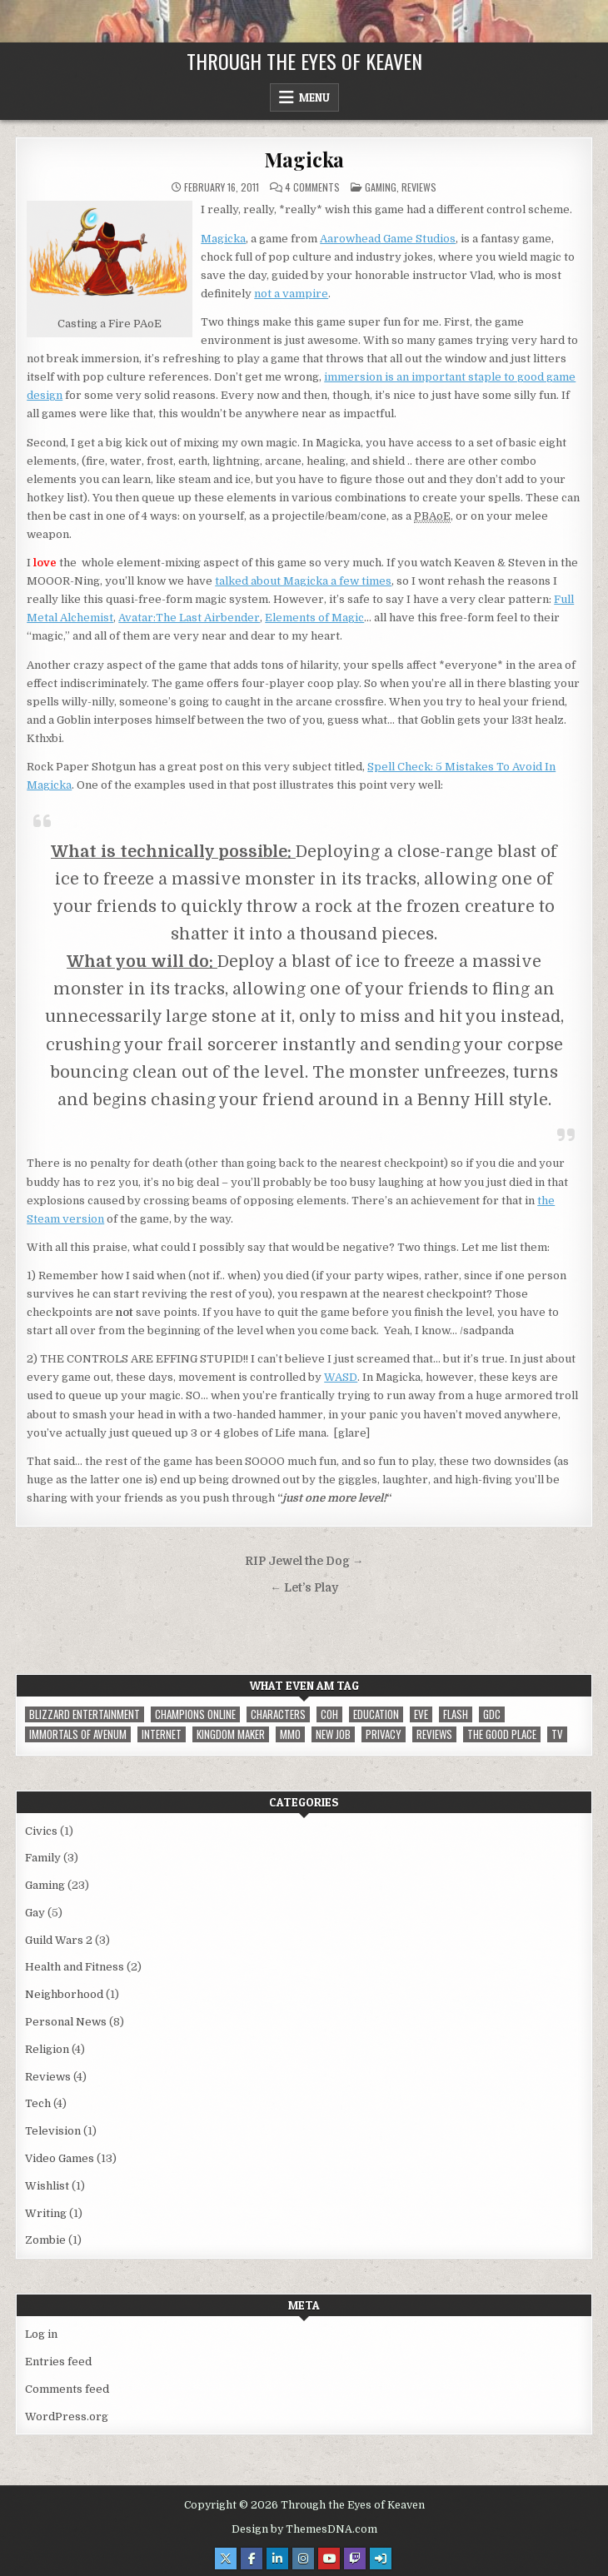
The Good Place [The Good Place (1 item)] (501, 1734)
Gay (35, 1912)
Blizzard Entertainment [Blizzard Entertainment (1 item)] (84, 1714)
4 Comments (312, 187)
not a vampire (291, 293)
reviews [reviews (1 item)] (434, 1734)
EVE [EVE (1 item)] (421, 1714)
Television (53, 2131)
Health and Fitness (74, 1967)
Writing (46, 2213)
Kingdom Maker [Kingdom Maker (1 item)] (231, 1734)
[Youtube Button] (329, 2558)
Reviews (418, 187)
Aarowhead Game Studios (388, 238)
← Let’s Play (304, 1588)
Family (43, 1857)
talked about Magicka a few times (303, 581)
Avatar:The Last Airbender (189, 617)
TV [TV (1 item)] (557, 1734)
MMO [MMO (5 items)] (290, 1734)
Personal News (66, 2021)
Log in (41, 2334)
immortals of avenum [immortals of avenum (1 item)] (78, 1734)
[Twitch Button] (355, 2558)
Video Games (59, 2158)
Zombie (45, 2240)
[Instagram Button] (303, 2558)
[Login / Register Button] (380, 2558)
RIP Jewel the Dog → (304, 1561)
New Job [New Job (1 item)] (333, 1734)
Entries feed (58, 2361)
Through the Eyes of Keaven (304, 61)
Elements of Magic (314, 617)
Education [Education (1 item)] (376, 1714)
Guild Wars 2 (58, 1940)
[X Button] (226, 2558)
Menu (314, 97)
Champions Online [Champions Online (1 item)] (195, 1714)
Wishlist (47, 2186)
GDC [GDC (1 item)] (492, 1714)
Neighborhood (64, 1994)
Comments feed (67, 2389)
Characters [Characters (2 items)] (278, 1714)
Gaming (380, 187)
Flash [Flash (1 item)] (455, 1714)
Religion (47, 2049)
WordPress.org (66, 2416)
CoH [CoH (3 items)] (329, 1714)
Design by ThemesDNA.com (304, 2529)
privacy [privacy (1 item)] (383, 1734)
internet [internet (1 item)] (162, 1734)
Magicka (304, 159)
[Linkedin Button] (277, 2558)
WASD (340, 1377)
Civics (41, 1831)
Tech (38, 2103)
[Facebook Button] (251, 2558)
